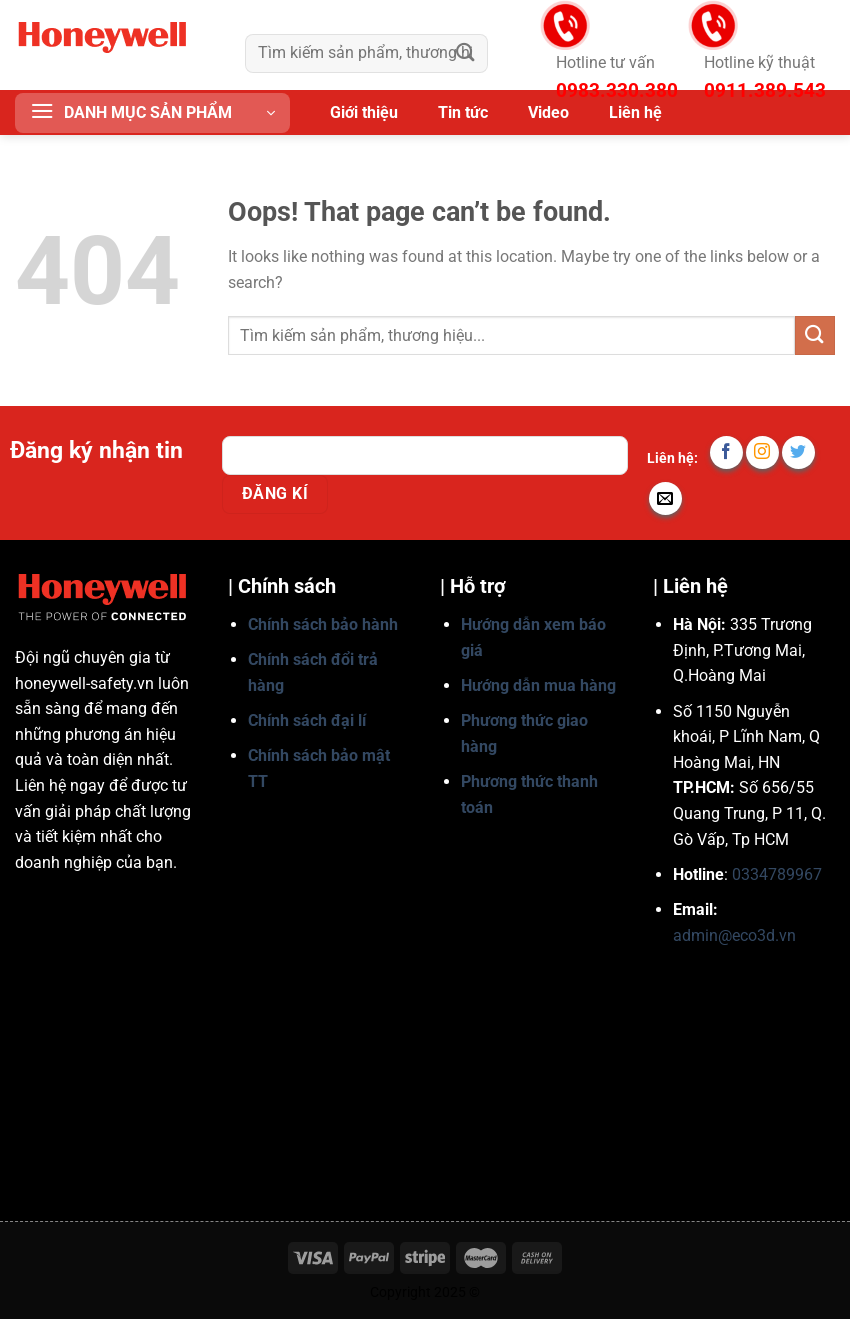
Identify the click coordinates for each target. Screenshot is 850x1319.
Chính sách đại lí (307, 720)
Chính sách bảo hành (323, 624)
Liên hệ (635, 112)
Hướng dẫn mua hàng (538, 685)
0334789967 (777, 874)
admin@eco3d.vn (734, 935)
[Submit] (466, 53)
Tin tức (463, 112)
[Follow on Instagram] (762, 452)
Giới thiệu (364, 112)
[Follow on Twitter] (798, 452)
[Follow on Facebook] (726, 452)
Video (548, 112)
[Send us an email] (665, 498)
